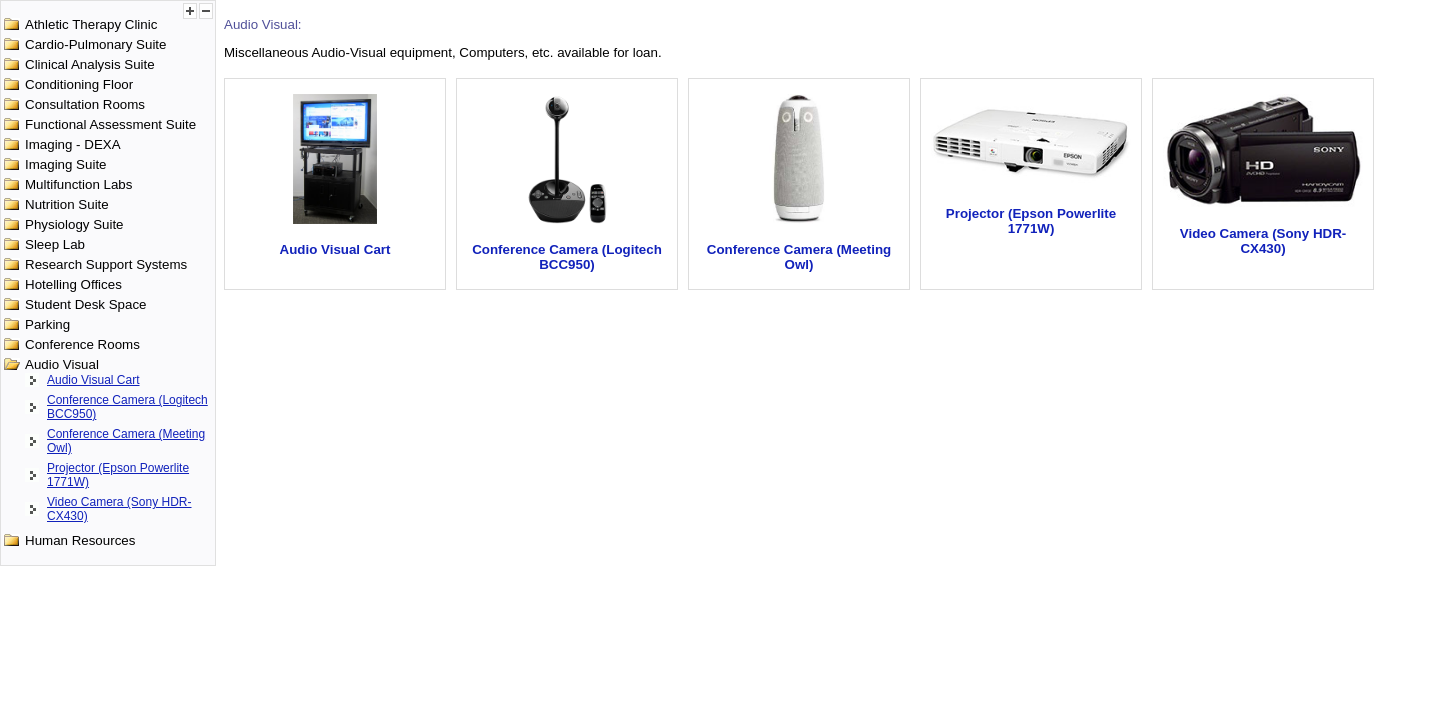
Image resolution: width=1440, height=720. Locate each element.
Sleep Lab (55, 244)
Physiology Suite (74, 224)
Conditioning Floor (79, 84)
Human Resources (80, 540)
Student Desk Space (86, 304)
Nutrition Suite (67, 204)
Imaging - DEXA (73, 144)
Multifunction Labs (78, 184)
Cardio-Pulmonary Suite (96, 44)
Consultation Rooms (85, 104)
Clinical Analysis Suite (90, 64)
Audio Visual (62, 364)
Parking (47, 324)
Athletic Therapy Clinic (91, 24)
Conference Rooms (82, 344)
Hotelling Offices (73, 284)
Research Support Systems (106, 264)
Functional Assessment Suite (110, 124)
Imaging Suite (66, 164)
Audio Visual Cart (93, 380)
